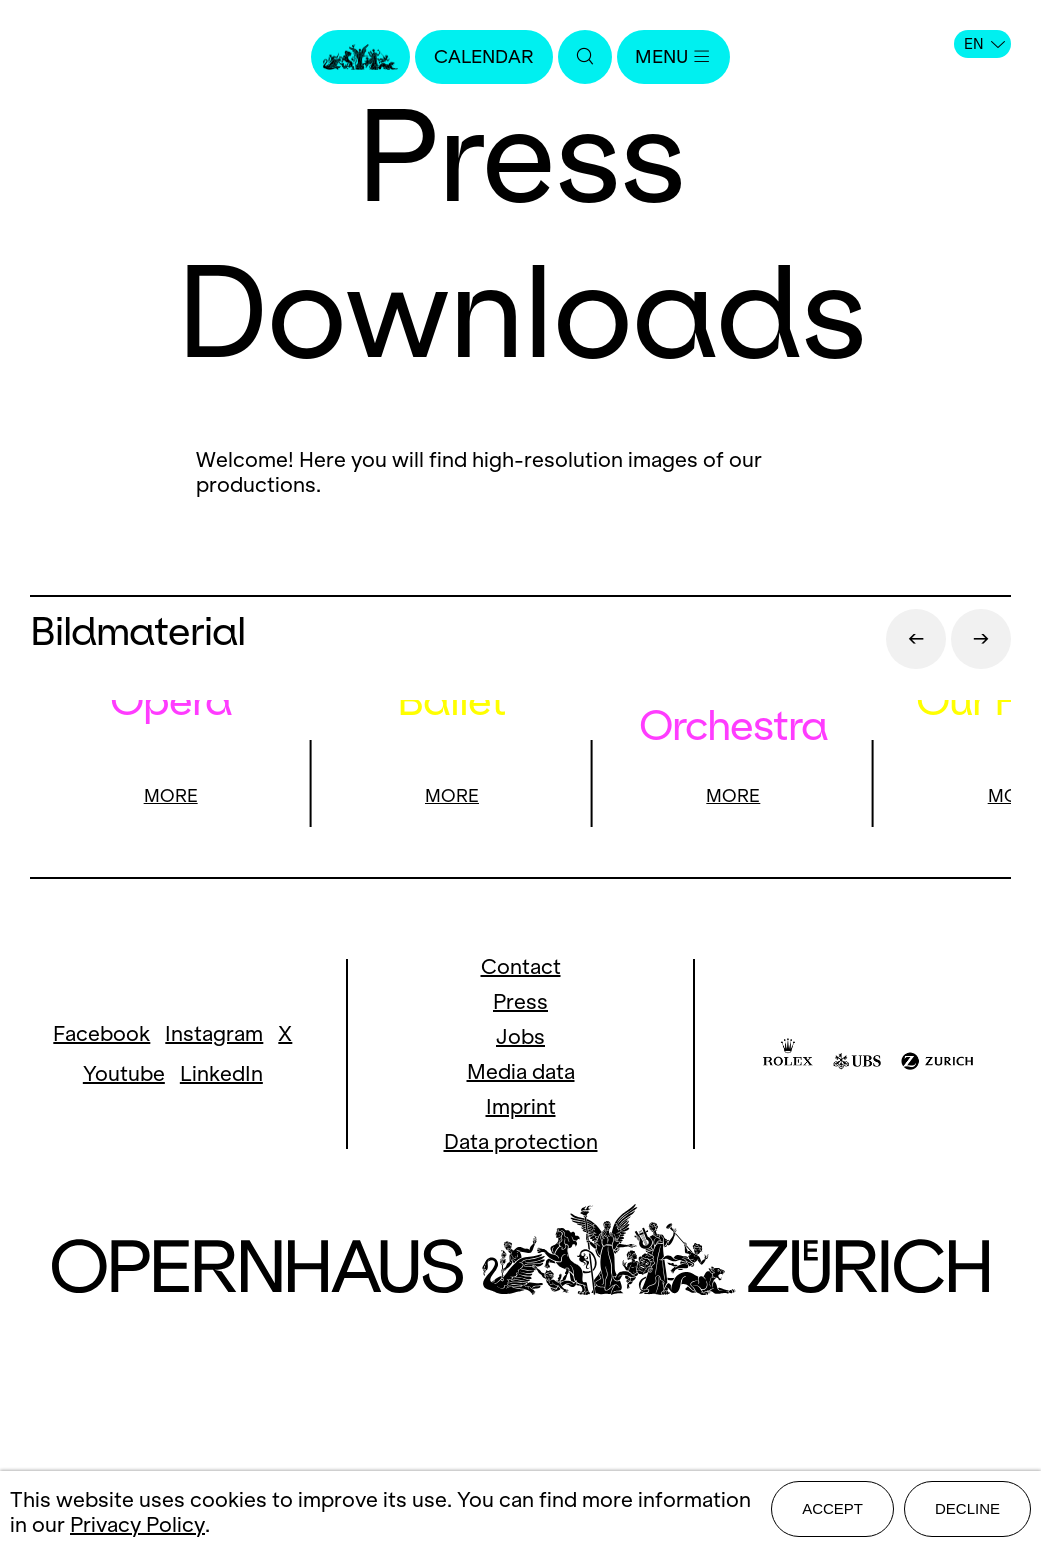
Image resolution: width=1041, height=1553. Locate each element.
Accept (832, 1514)
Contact (521, 1189)
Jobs (520, 1259)
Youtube (124, 1296)
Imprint (521, 1329)
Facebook (101, 1256)
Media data (521, 1294)
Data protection (521, 1364)
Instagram (214, 1256)
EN (984, 44)
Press (520, 1224)
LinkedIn (221, 1296)
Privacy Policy (137, 1527)
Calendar (478, 57)
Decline (967, 1514)
